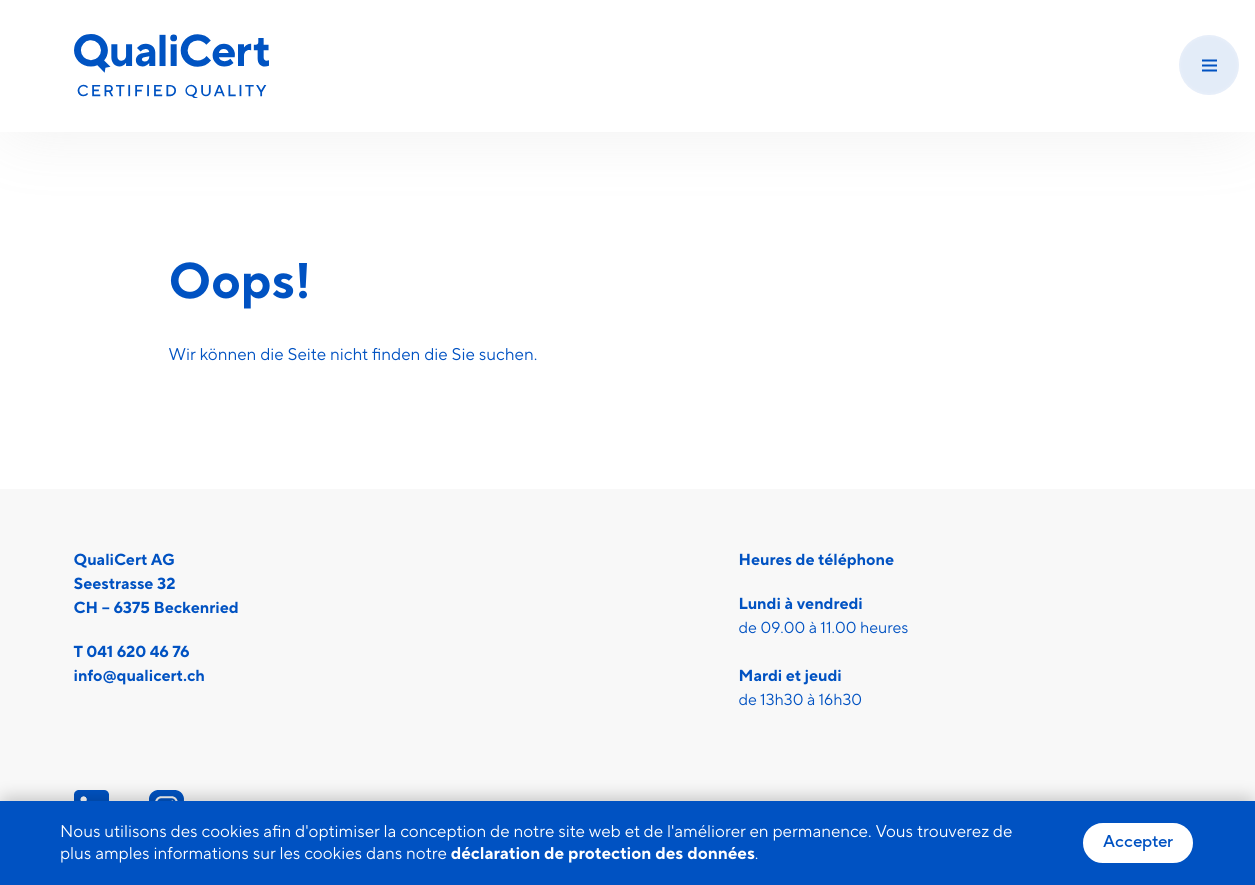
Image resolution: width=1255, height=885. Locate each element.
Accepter (1138, 842)
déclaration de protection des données (603, 854)
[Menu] (1209, 65)
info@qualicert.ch (139, 677)
